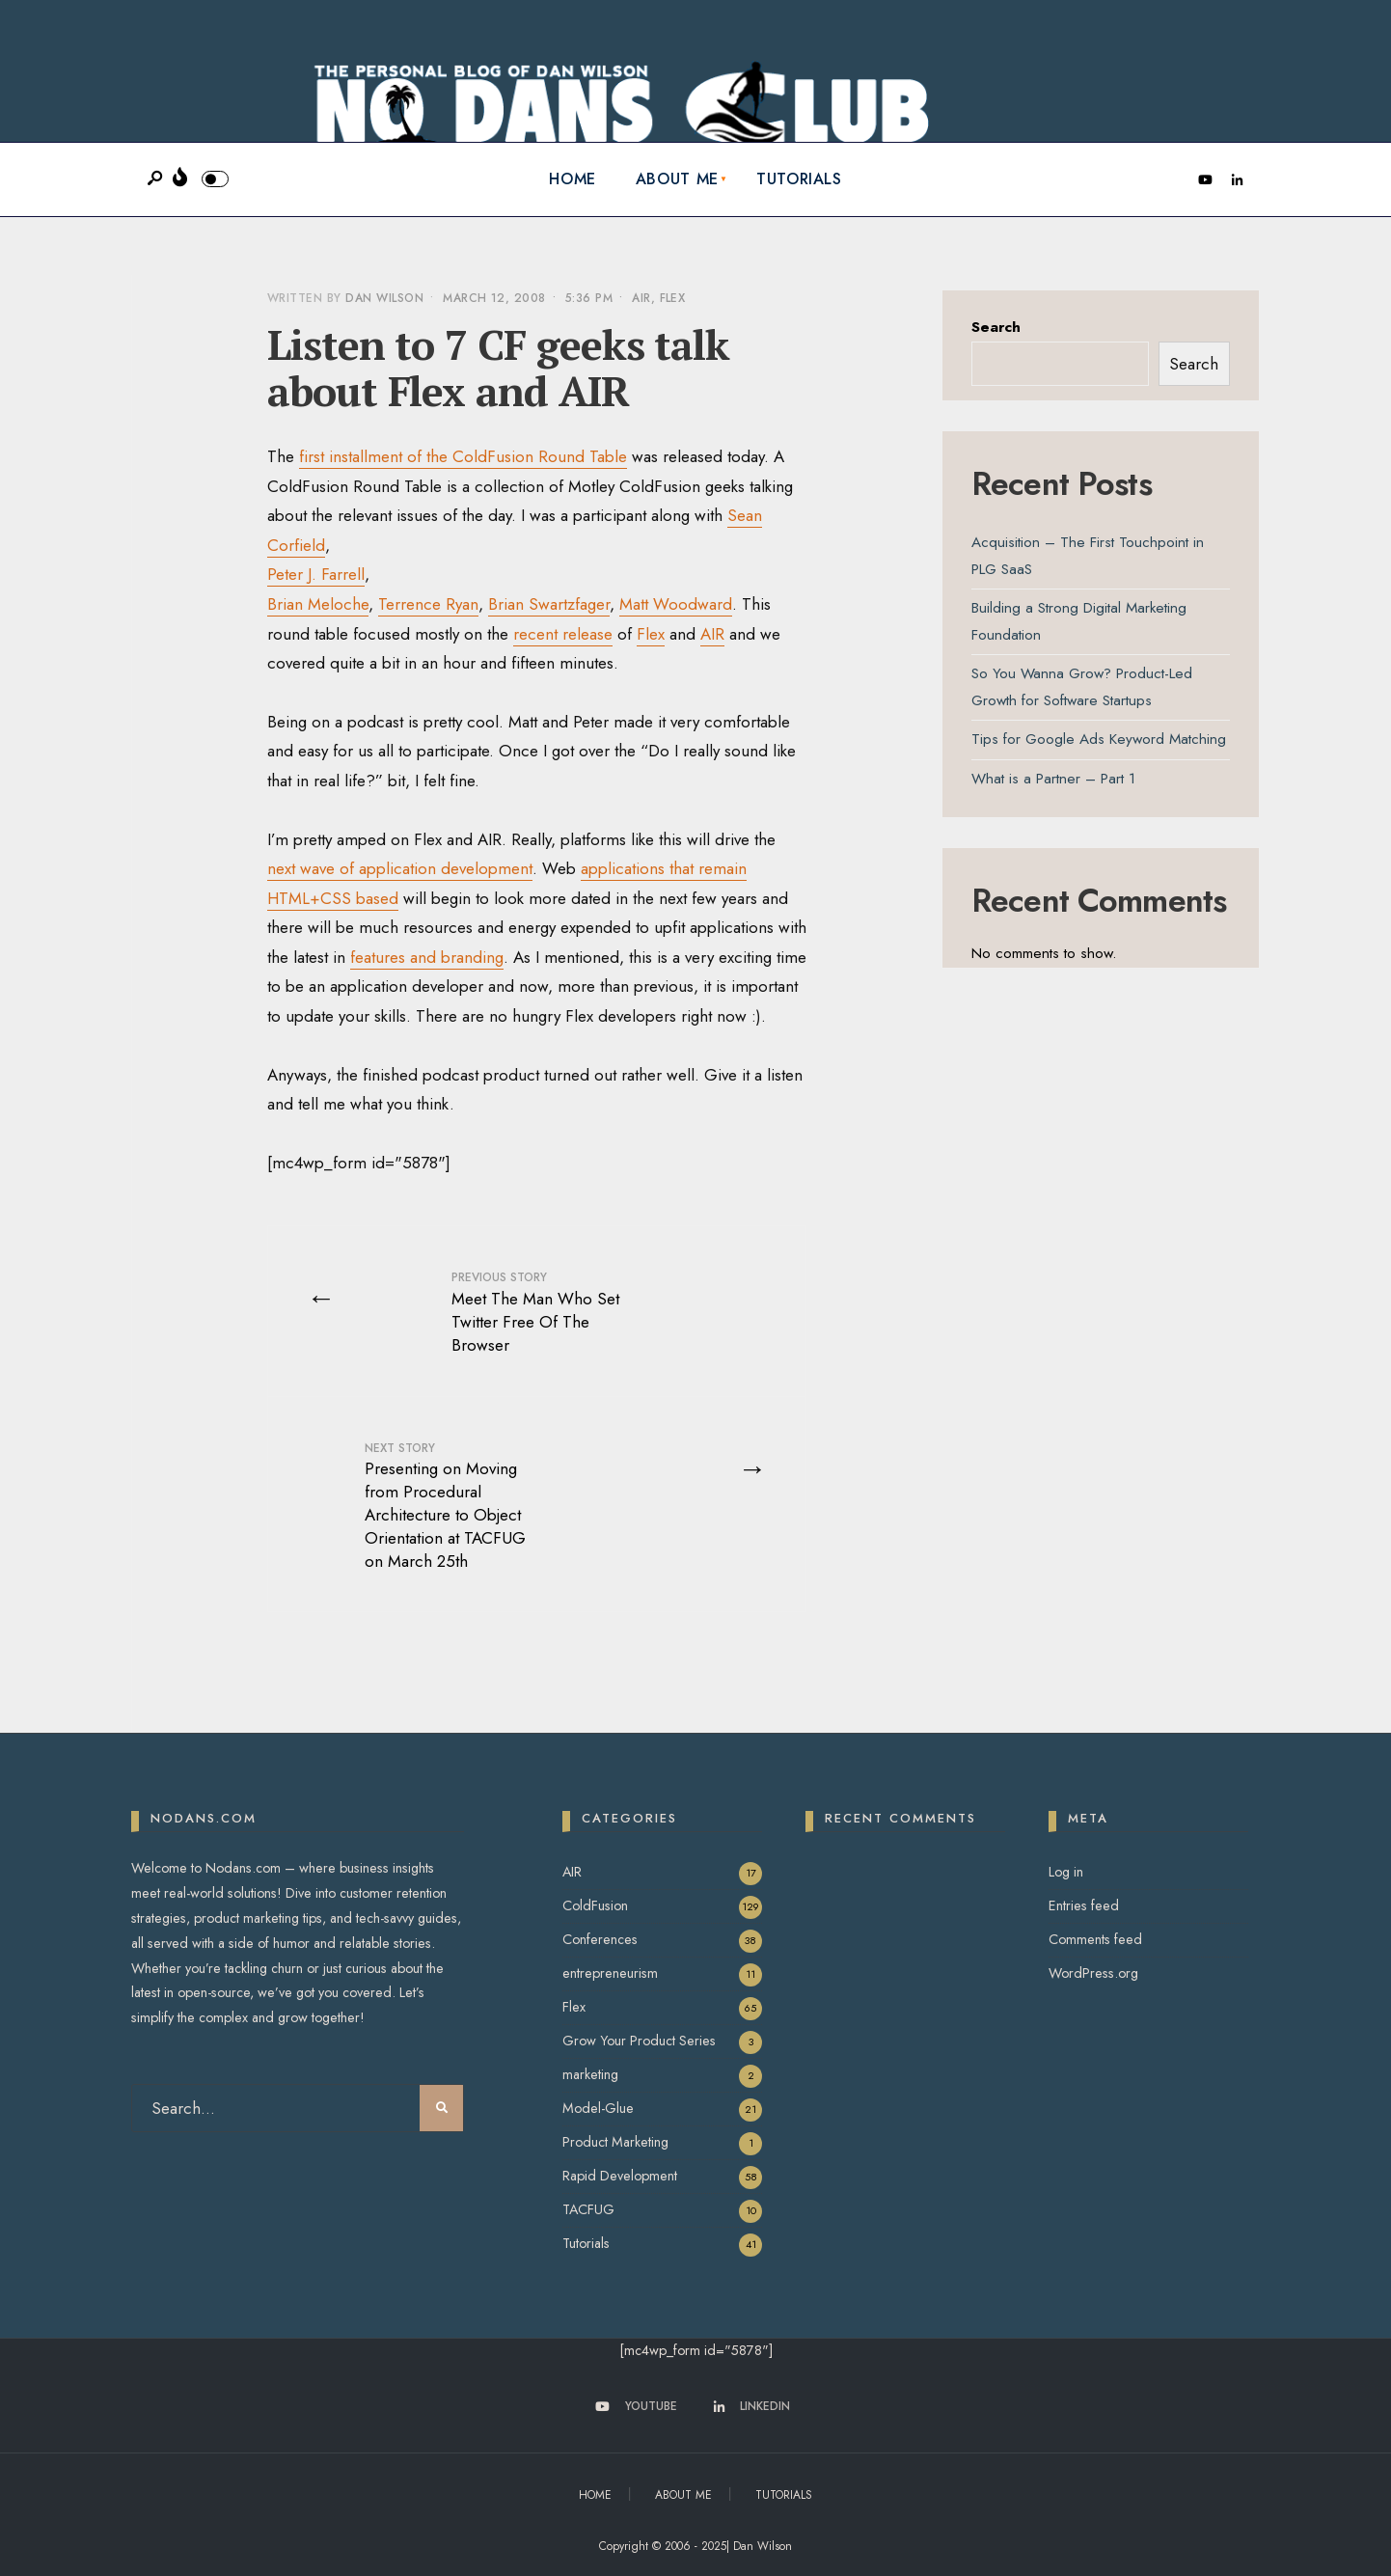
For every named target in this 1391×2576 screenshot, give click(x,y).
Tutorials (799, 179)
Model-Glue (598, 2108)
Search (996, 327)
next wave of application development (399, 868)
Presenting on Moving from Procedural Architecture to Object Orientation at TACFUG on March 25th (445, 1506)
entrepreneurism (610, 1973)
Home (572, 179)
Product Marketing (615, 2141)
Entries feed (1084, 1905)
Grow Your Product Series (639, 2040)
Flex (673, 298)
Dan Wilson (384, 298)
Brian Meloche (317, 604)
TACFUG (588, 2209)
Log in (1066, 1871)
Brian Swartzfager (549, 604)
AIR (641, 298)
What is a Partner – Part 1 (1053, 778)
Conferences (600, 1939)
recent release (563, 633)
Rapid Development (619, 2175)
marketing (590, 2074)
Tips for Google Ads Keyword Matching (1098, 739)
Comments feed (1095, 1939)
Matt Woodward (675, 604)
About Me (677, 179)
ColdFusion (595, 1905)
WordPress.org (1093, 1973)
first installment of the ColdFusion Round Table (463, 456)
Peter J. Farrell (316, 574)
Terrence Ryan (428, 604)
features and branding (427, 957)
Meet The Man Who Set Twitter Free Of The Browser (535, 1312)
